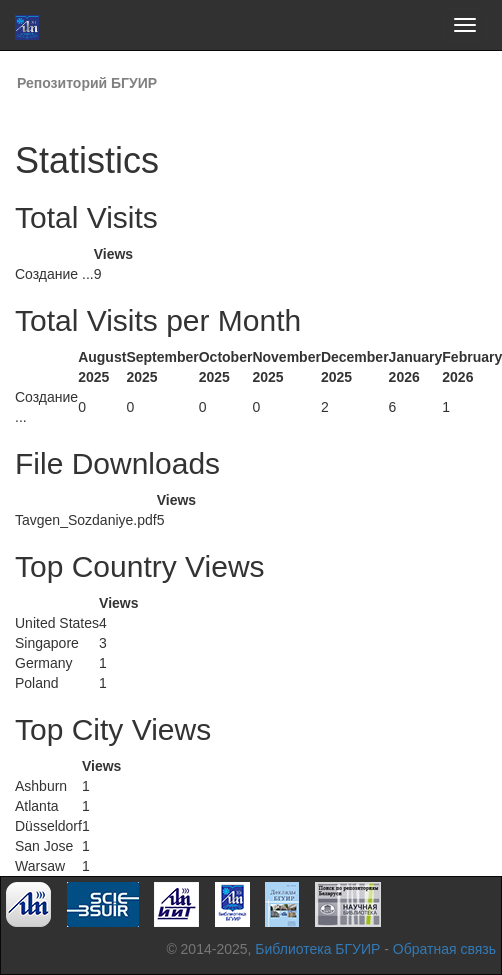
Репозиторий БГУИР (87, 83)
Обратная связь (444, 949)
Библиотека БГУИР (317, 949)
